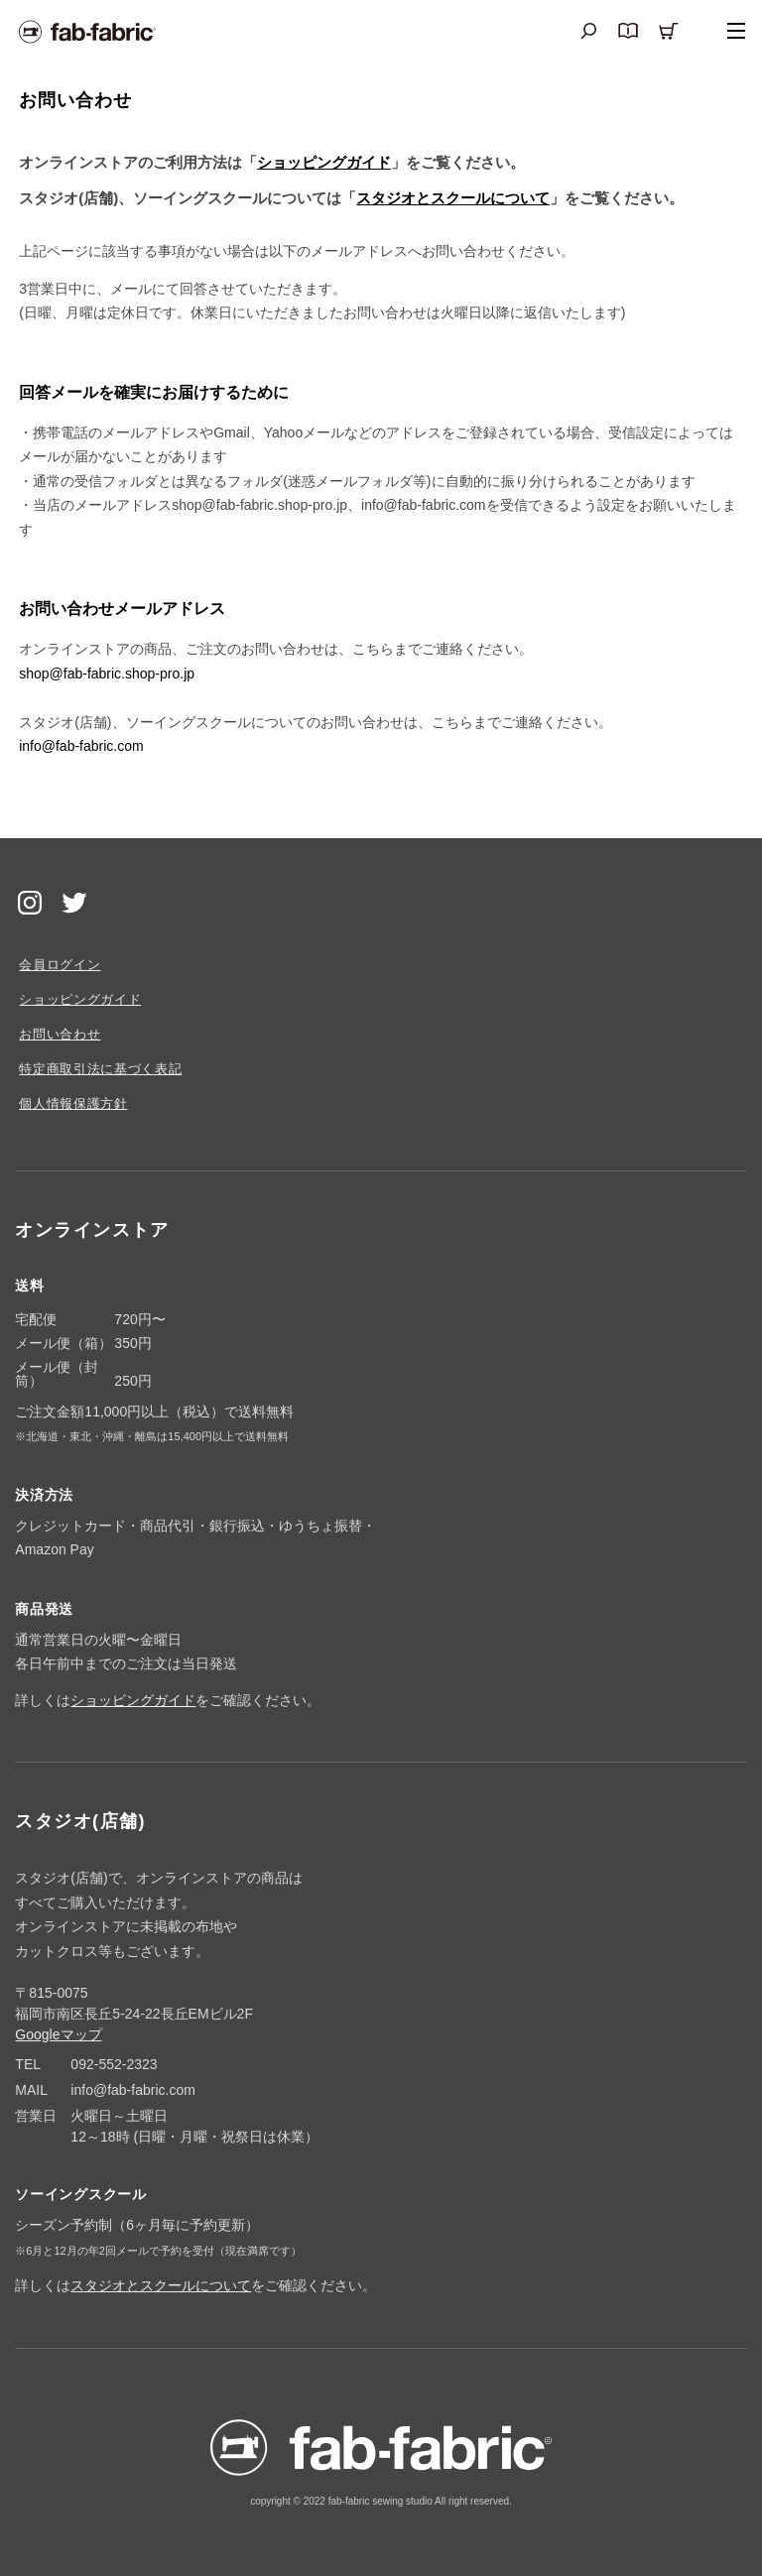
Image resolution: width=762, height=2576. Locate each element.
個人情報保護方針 (73, 1103)
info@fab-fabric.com (81, 746)
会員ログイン (59, 964)
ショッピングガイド (324, 162)
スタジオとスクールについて (453, 197)
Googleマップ (58, 2034)
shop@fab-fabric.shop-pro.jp (106, 673)
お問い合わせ (59, 1034)
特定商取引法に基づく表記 (100, 1068)
